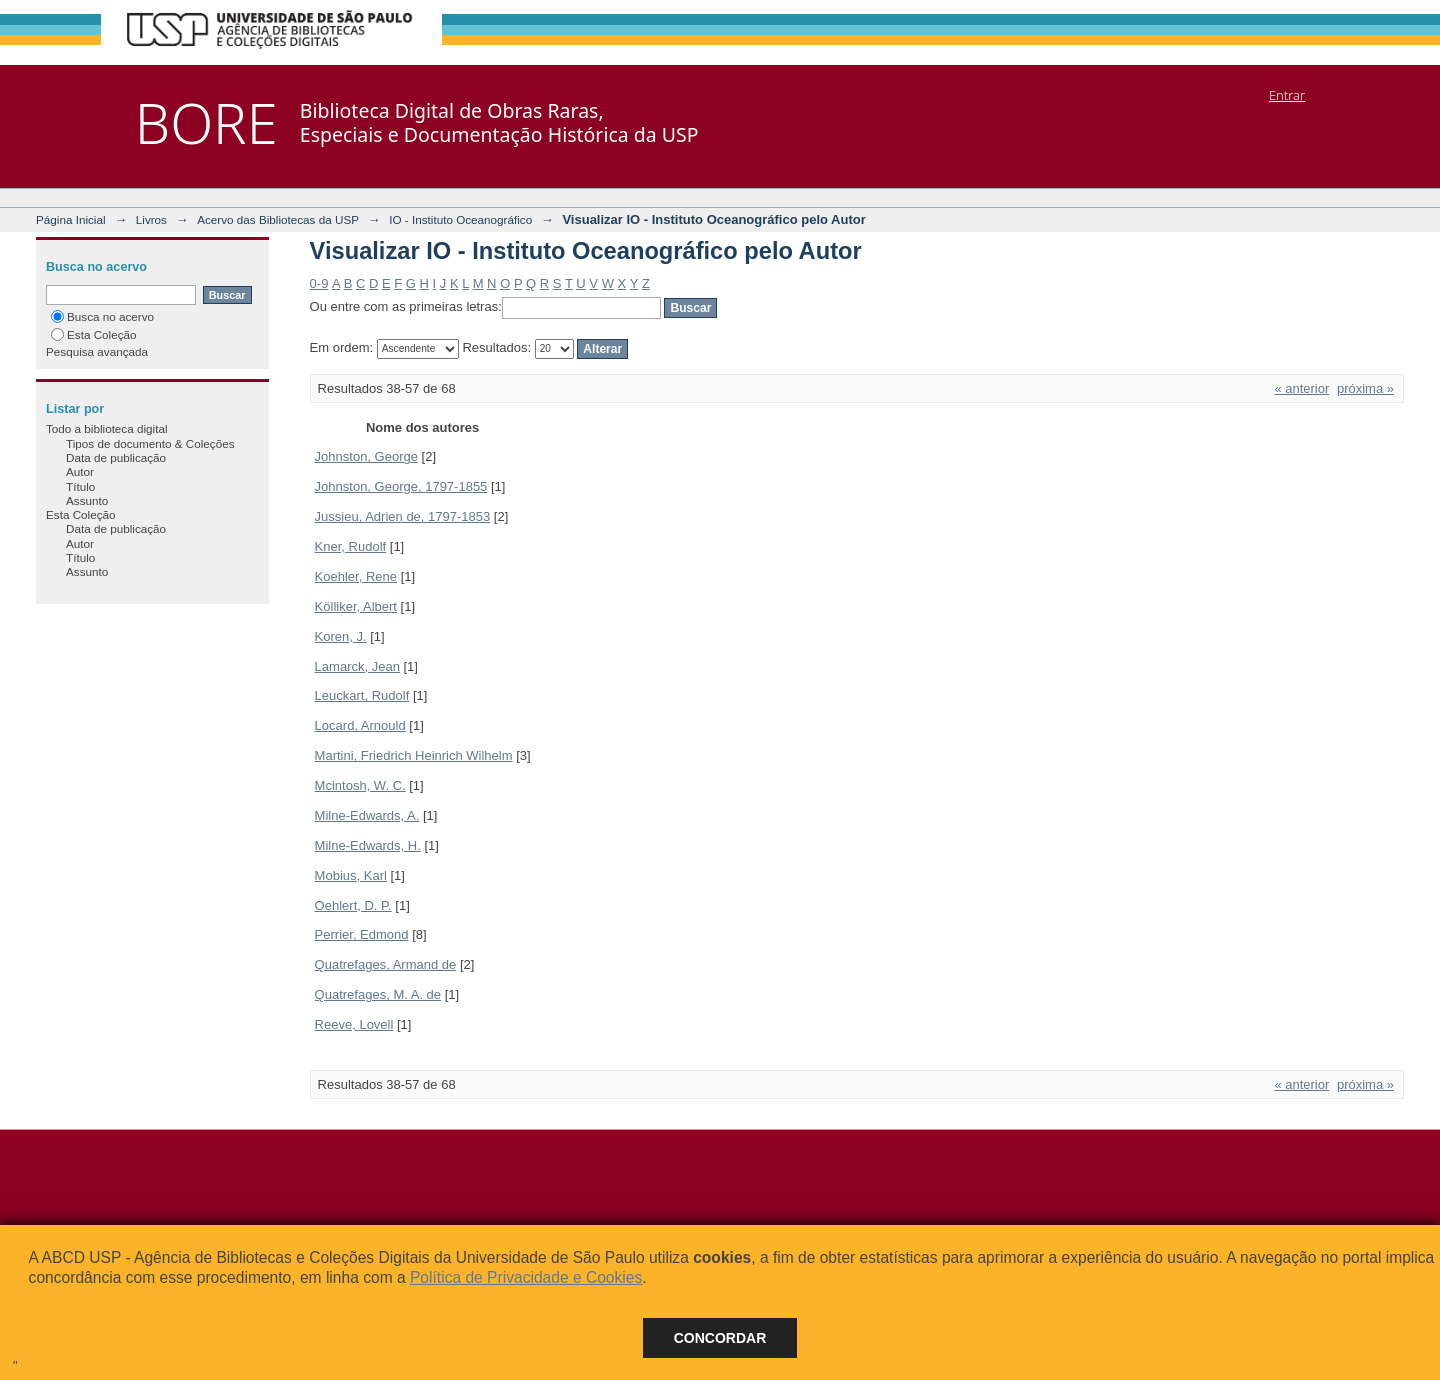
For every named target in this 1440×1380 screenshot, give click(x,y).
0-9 (319, 283)
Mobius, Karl (351, 875)
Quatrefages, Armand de (386, 964)
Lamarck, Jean (357, 666)
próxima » (1365, 388)
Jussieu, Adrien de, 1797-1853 (403, 516)
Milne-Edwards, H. (368, 845)
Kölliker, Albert (356, 606)
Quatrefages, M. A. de (378, 994)
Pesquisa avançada (97, 351)
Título (80, 486)
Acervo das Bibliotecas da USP (278, 219)
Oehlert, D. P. (353, 905)
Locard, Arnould (360, 725)
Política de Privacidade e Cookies (526, 1277)
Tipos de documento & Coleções (150, 443)
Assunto (87, 500)
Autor (80, 471)
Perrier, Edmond (362, 934)
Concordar (720, 1338)
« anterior (1301, 388)
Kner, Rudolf (351, 546)
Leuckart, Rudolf (362, 695)
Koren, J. (341, 636)
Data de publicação (116, 457)
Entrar (1287, 95)
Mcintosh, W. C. (360, 785)
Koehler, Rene (356, 576)
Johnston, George (366, 456)
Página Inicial (71, 219)
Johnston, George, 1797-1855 (401, 486)
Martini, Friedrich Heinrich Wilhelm (414, 755)
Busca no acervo (102, 316)
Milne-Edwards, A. (367, 815)
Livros (151, 219)
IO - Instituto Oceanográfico (460, 219)
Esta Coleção (94, 334)
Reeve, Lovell (354, 1024)
